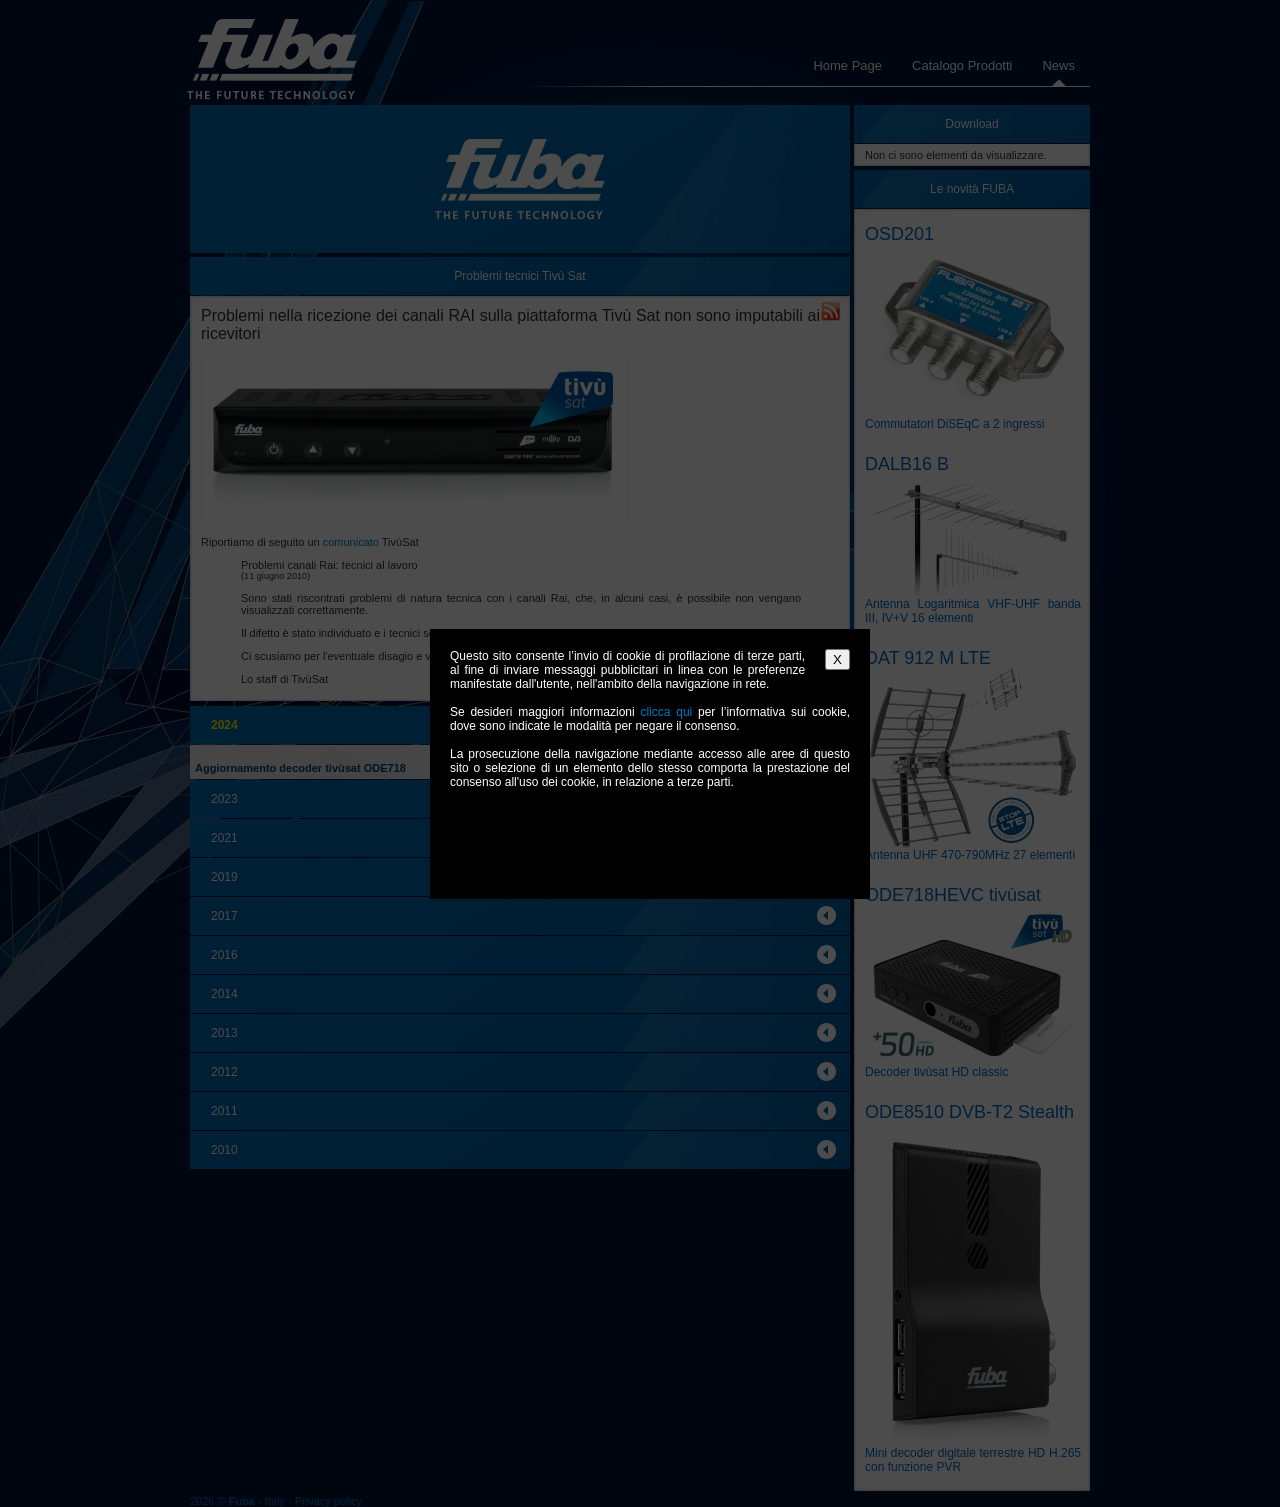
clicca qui (666, 712)
